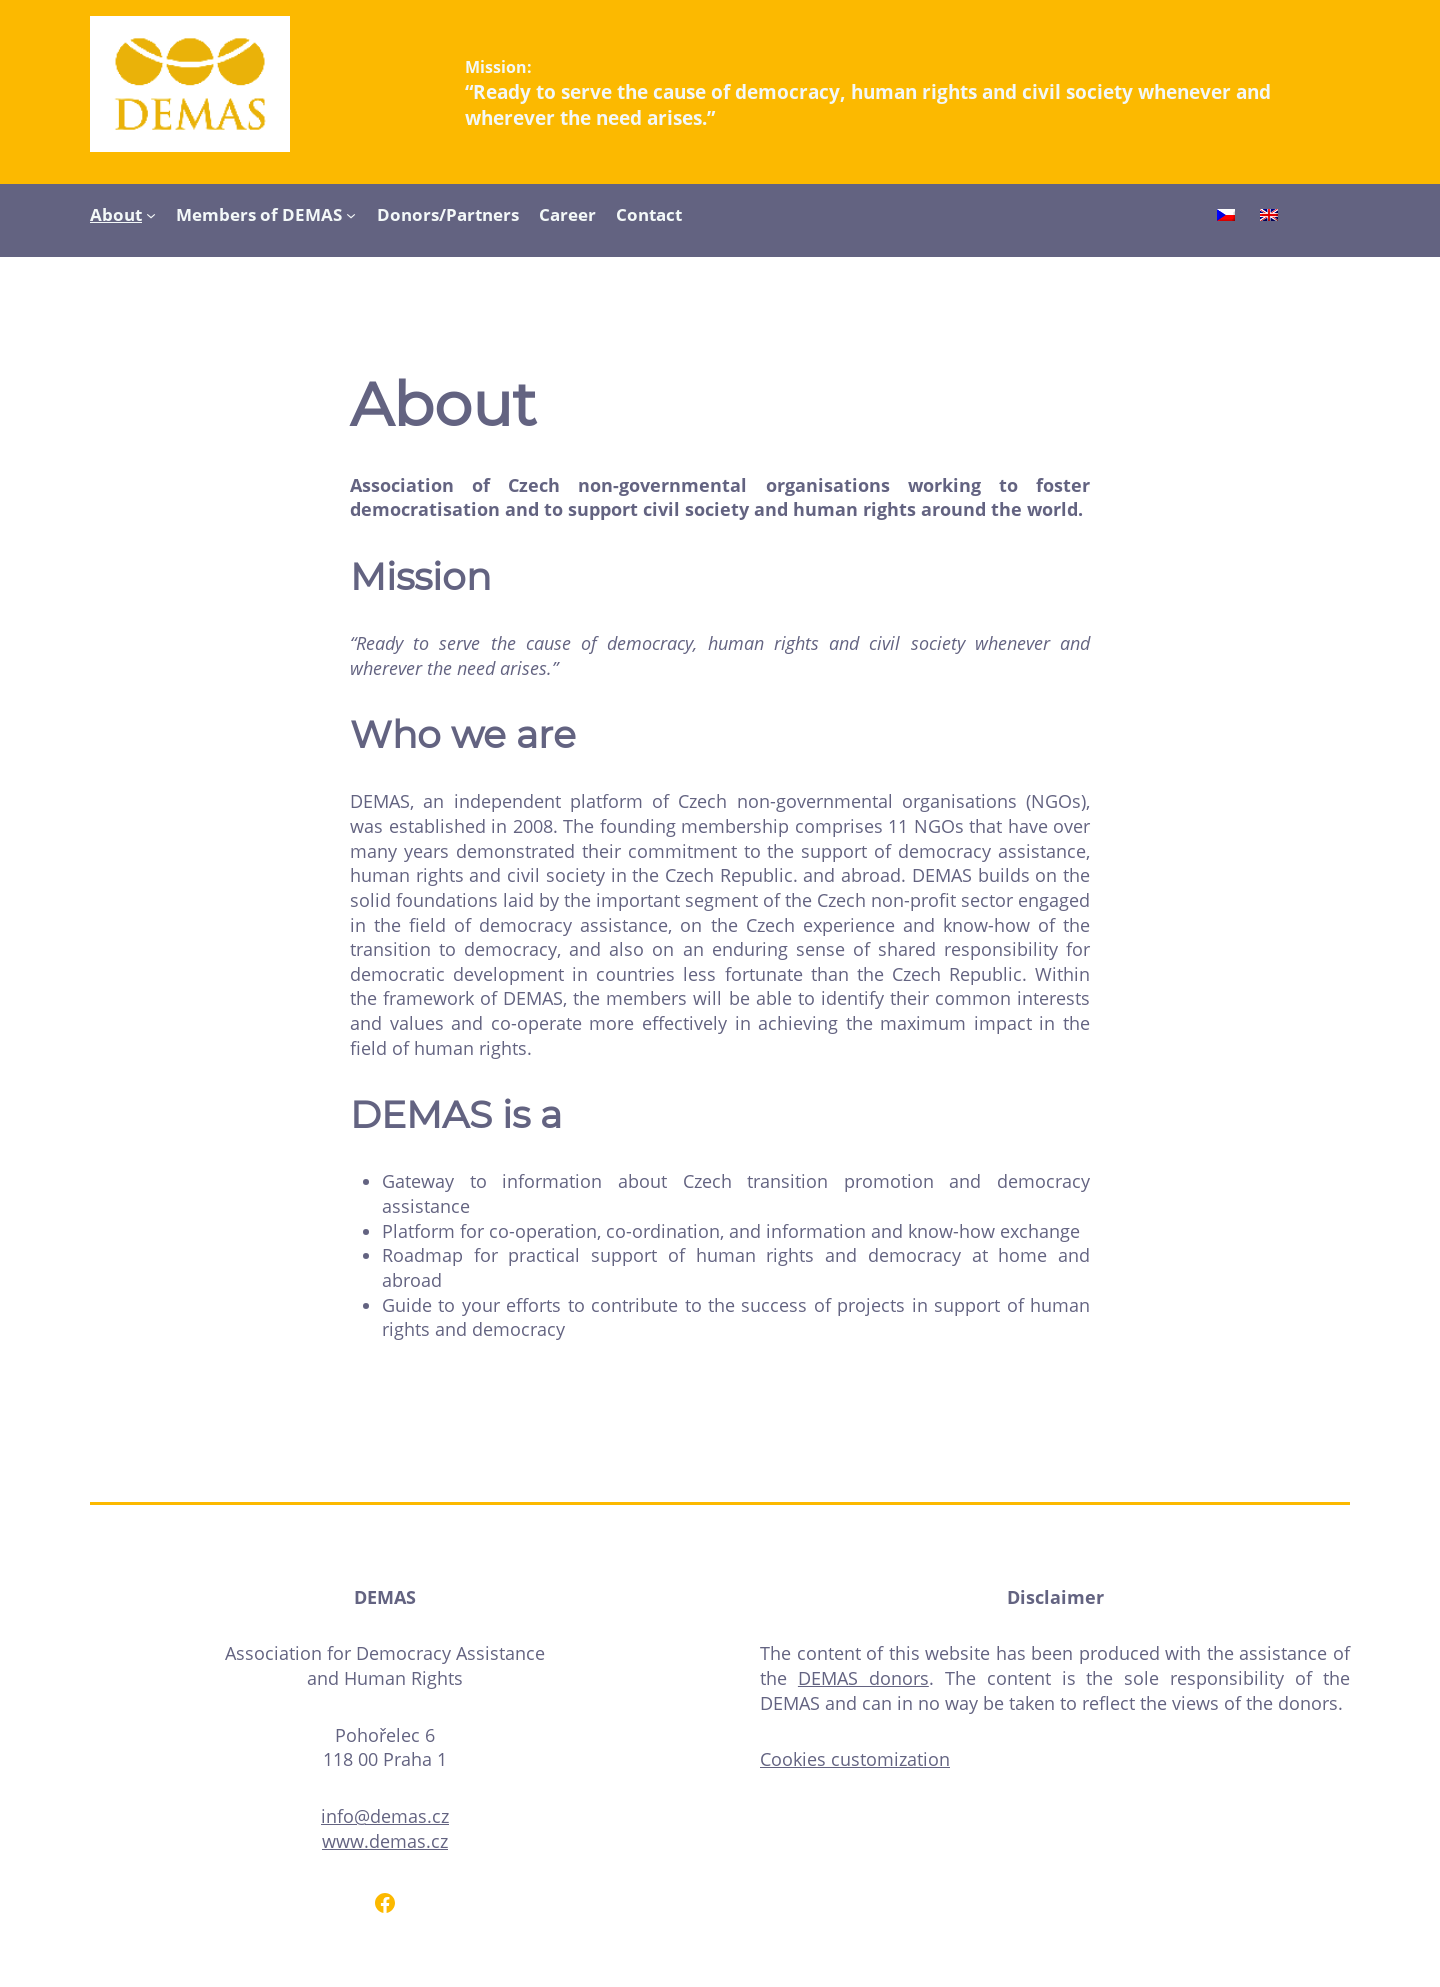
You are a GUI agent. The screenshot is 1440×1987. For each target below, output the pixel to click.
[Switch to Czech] (1226, 217)
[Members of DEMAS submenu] (351, 214)
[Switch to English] (1269, 217)
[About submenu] (151, 214)
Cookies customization (855, 1759)
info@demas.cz (385, 1816)
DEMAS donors (863, 1678)
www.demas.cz (385, 1841)
